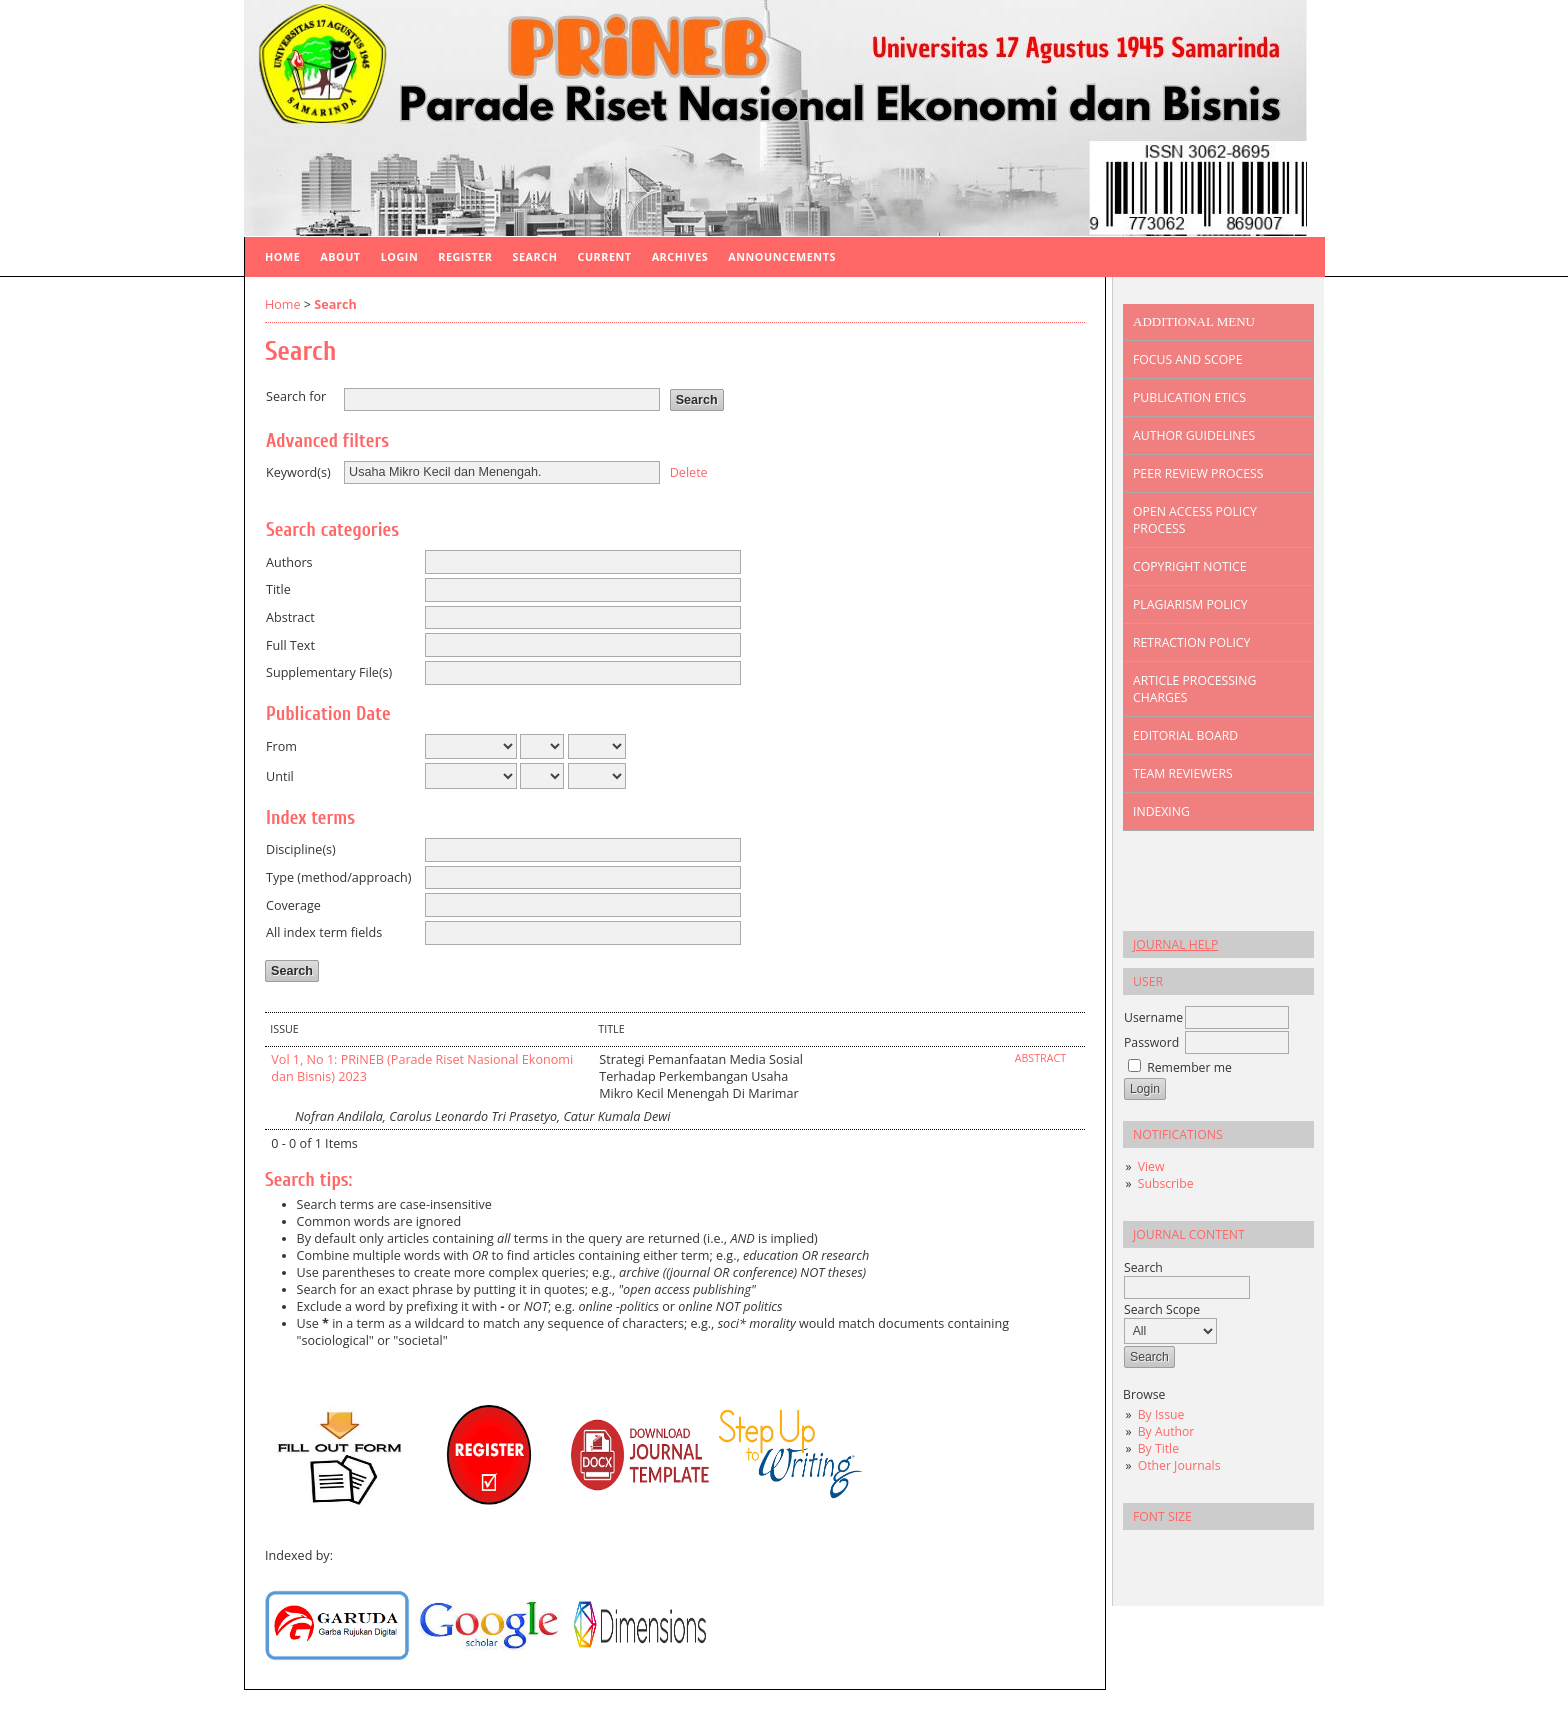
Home (282, 256)
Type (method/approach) (338, 877)
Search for (296, 396)
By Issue (1161, 1414)
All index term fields (324, 932)
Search (535, 256)
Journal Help (1175, 944)
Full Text (290, 645)
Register (465, 256)
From (281, 746)
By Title (1158, 1448)
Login (400, 256)
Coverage (293, 905)
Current (604, 256)
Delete (689, 471)
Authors (289, 562)
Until (280, 776)
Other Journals (1179, 1465)
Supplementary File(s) (329, 672)
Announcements (782, 256)
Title (278, 589)
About (340, 256)
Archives (680, 256)
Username (1153, 1017)
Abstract (290, 617)
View (1151, 1166)
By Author (1166, 1431)
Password (1151, 1042)
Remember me (1189, 1067)
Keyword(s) (298, 472)
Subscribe (1166, 1183)
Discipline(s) (301, 849)
